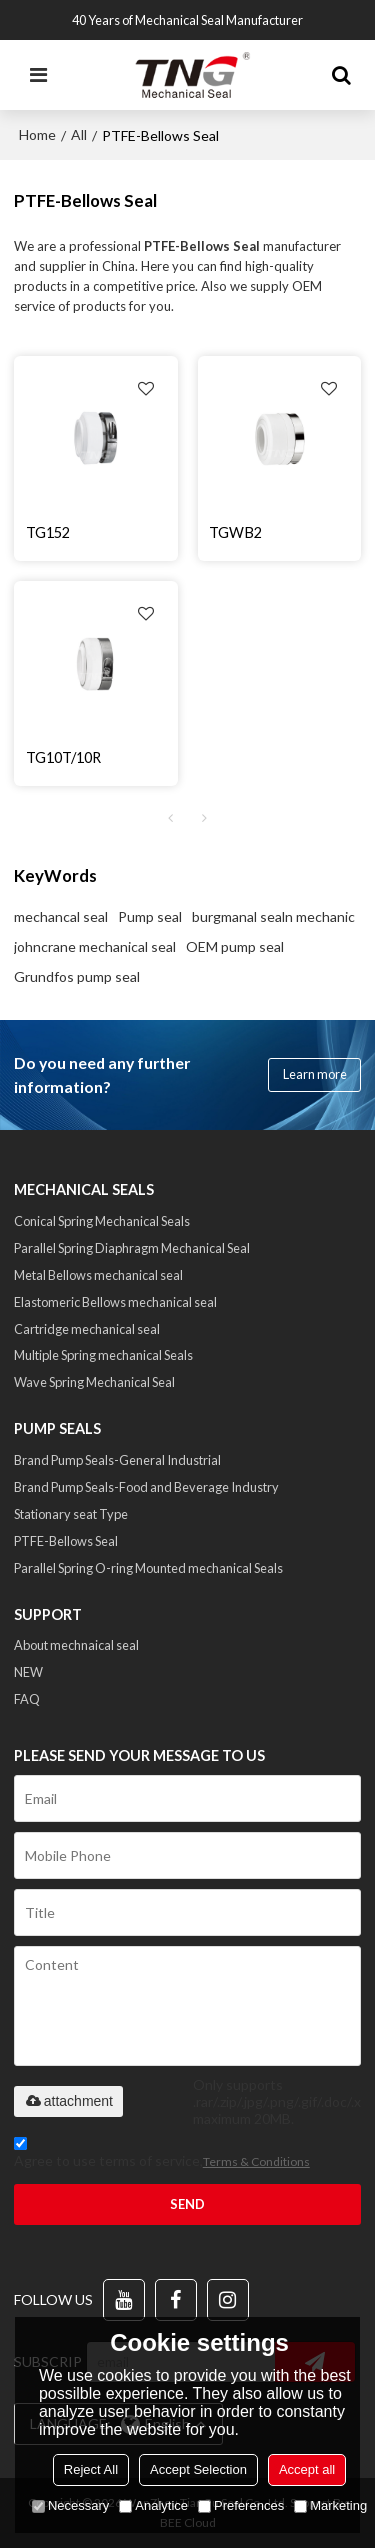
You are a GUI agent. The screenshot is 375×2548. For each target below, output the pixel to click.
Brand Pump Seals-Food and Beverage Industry (146, 1487)
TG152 (48, 532)
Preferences (241, 2505)
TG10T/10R (63, 757)
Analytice (153, 2505)
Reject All (91, 2469)
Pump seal (150, 916)
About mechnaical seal (76, 1645)
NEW (28, 1672)
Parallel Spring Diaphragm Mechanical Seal (132, 1248)
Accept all (307, 2469)
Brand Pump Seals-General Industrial (117, 1460)
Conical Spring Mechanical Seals (102, 1221)
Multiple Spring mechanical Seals (103, 1355)
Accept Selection (198, 2469)
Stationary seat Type (71, 1514)
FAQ (27, 1699)
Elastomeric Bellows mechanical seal (115, 1302)
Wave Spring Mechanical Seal (94, 1382)
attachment (68, 2101)
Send (187, 2204)
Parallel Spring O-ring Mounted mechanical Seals (148, 1568)
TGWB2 (235, 532)
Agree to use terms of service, (162, 2155)
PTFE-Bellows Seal (66, 1541)
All (79, 134)
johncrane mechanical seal (95, 946)
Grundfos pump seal (77, 976)
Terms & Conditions (256, 2161)
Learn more (315, 1074)
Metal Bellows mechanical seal (98, 1275)
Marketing (330, 2505)
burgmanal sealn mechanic (273, 916)
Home (37, 134)
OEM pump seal (235, 946)
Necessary (70, 2505)
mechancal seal (61, 916)
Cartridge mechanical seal (87, 1329)
